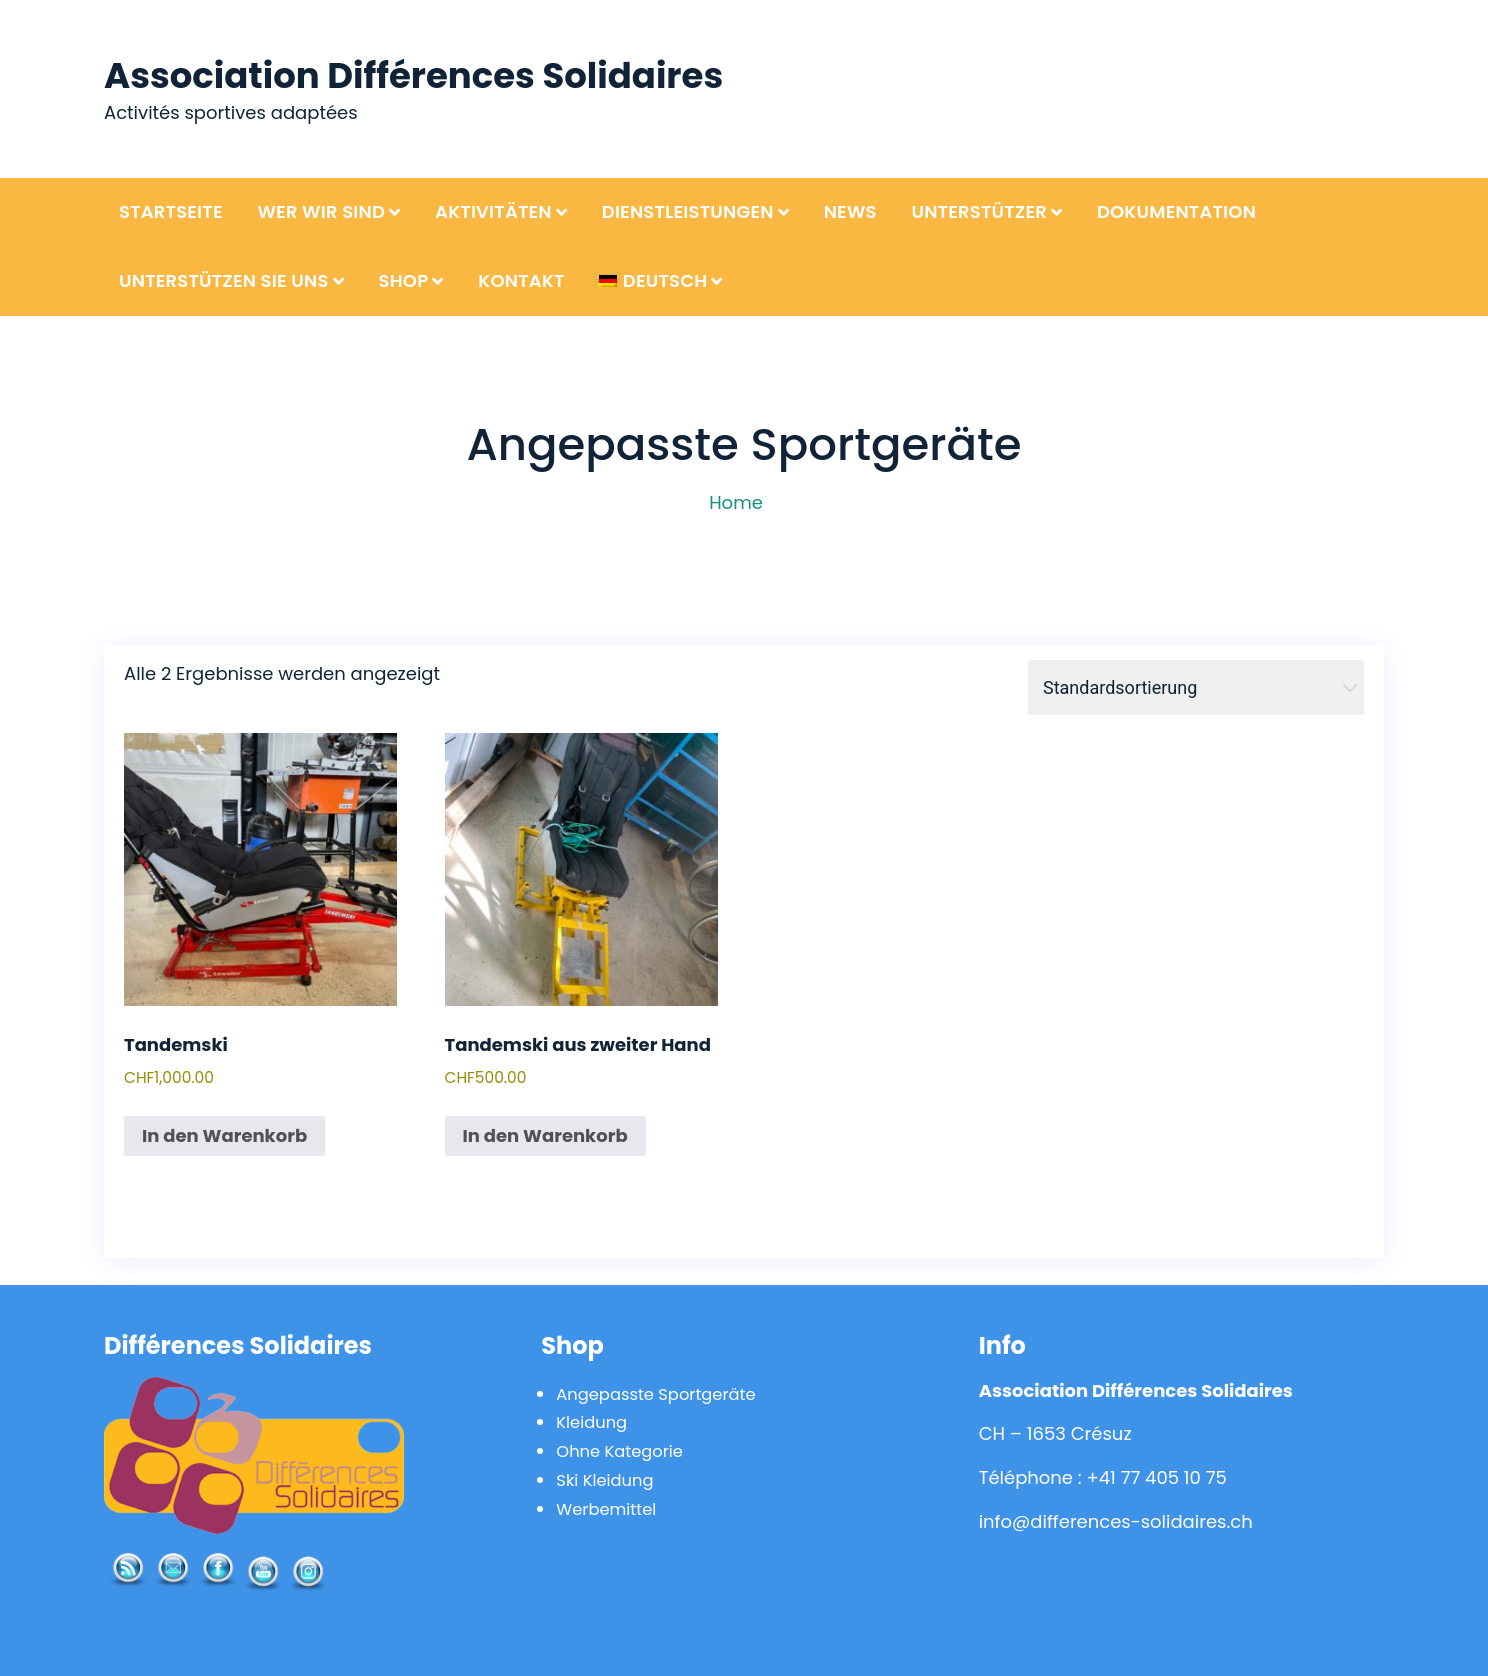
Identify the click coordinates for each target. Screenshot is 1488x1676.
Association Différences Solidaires (435, 74)
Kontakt (521, 280)
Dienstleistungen (688, 211)
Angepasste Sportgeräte (666, 1393)
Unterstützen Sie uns (224, 280)
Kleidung (595, 1421)
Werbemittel (611, 1508)
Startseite (171, 211)
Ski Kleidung (609, 1479)
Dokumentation (1176, 211)
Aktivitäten (493, 211)
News (850, 211)
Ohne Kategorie (626, 1450)
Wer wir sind (321, 211)
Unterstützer (978, 211)
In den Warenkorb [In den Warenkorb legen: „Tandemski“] (224, 1135)
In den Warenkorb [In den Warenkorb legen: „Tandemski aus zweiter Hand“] (545, 1135)
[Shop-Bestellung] (1196, 687)
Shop (404, 280)
